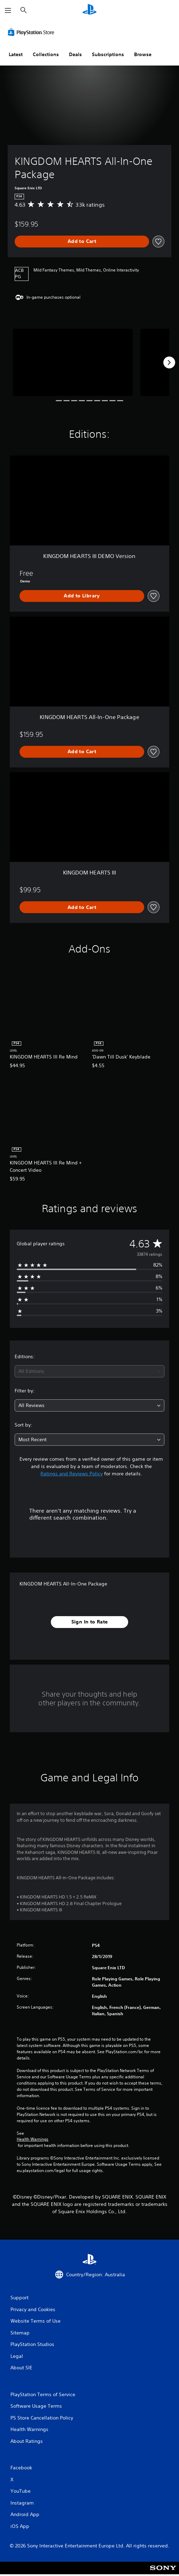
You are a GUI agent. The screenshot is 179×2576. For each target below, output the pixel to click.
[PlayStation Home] (89, 10)
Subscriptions (108, 54)
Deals (75, 54)
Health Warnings (32, 2139)
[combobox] (89, 1371)
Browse (142, 54)
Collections (46, 54)
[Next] (169, 362)
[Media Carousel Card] (73, 362)
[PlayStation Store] (32, 32)
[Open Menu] (8, 10)
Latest (16, 54)
